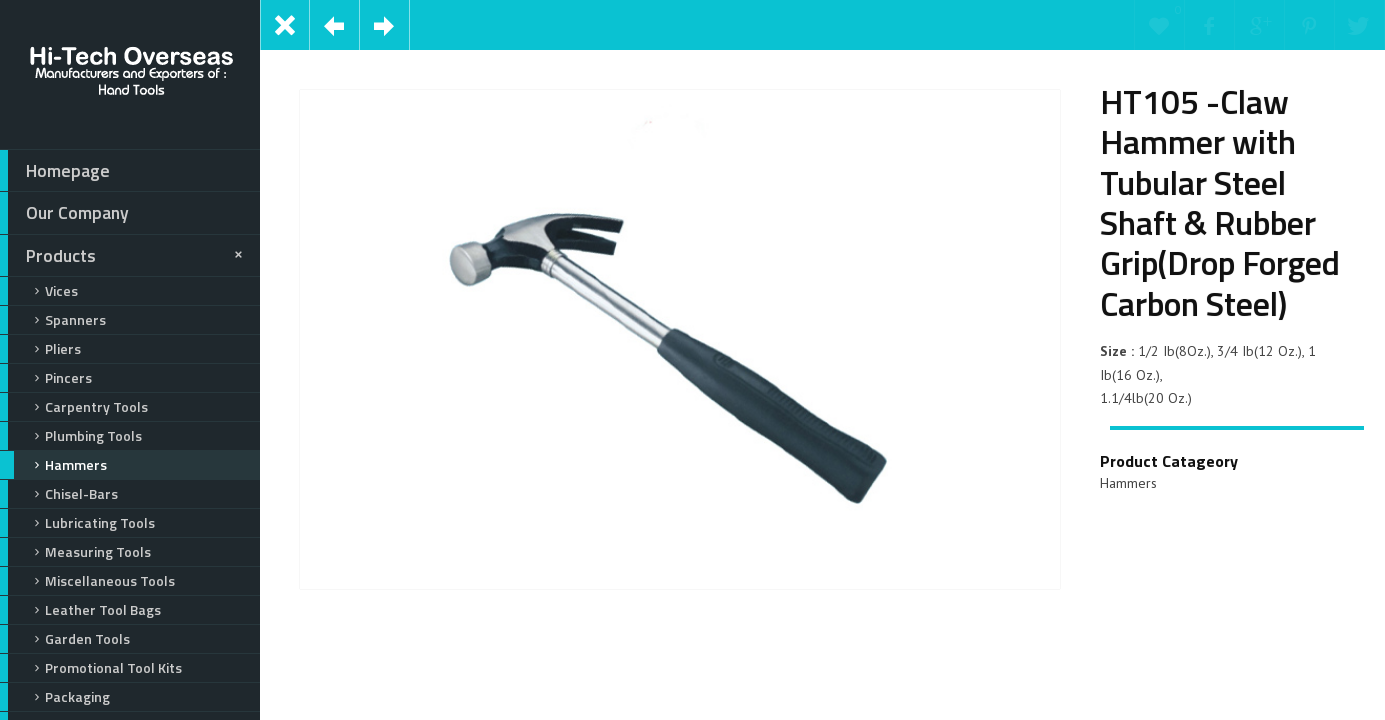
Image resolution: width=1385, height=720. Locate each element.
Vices (39, 291)
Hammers (53, 465)
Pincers (46, 378)
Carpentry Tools (74, 407)
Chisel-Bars (59, 494)
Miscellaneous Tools (87, 581)
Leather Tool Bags (80, 610)
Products (124, 256)
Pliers (40, 349)
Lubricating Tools (77, 523)
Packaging (55, 697)
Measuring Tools (75, 552)
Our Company (64, 213)
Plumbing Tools (71, 436)
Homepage (55, 171)
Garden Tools (65, 639)
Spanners (53, 320)
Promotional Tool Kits (91, 668)
